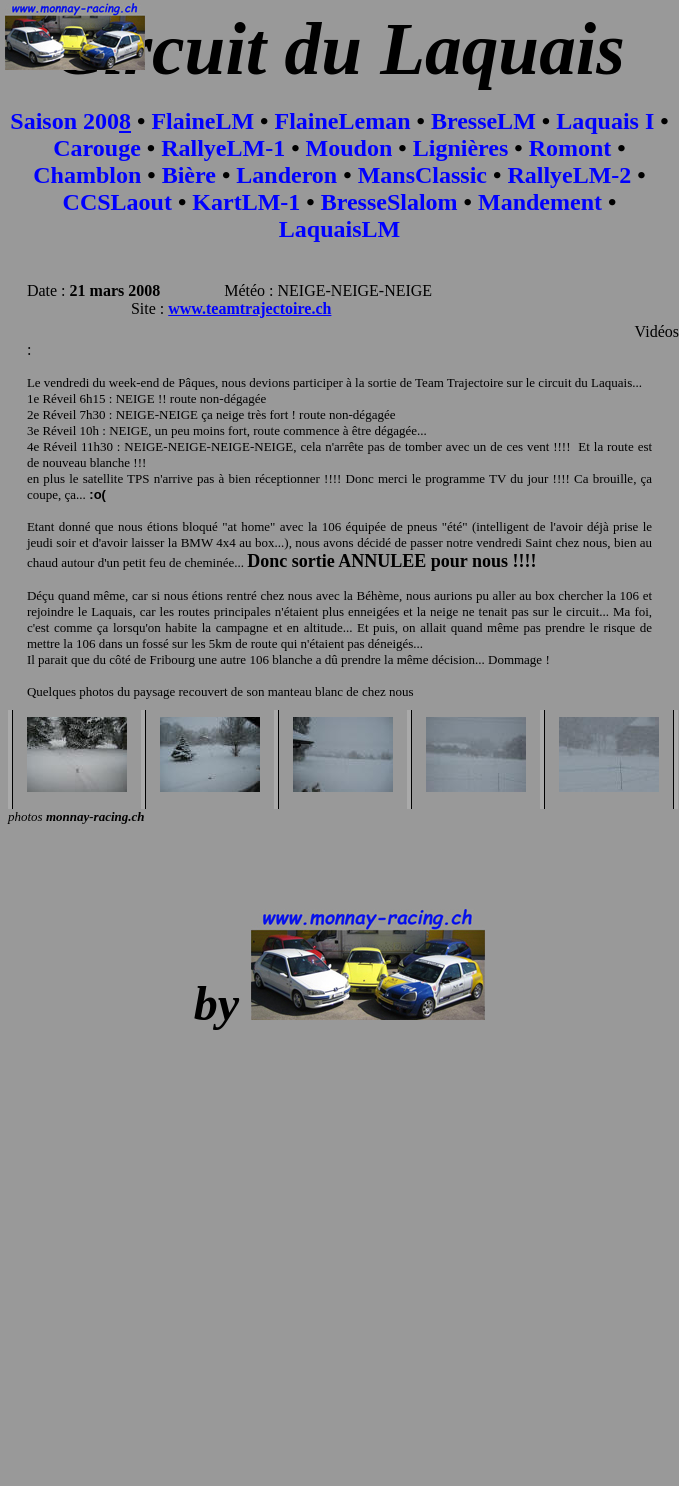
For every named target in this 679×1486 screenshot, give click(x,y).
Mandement (540, 202)
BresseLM (483, 121)
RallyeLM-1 (223, 148)
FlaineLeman (343, 121)
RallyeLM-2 (569, 175)
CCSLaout (117, 202)
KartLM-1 (246, 202)
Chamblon (87, 175)
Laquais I (605, 121)
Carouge (97, 148)
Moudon (349, 148)
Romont (570, 148)
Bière (189, 175)
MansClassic (422, 175)
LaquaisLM (339, 229)
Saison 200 (64, 121)
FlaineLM (202, 121)
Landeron (286, 175)
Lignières (461, 148)
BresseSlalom (389, 202)
